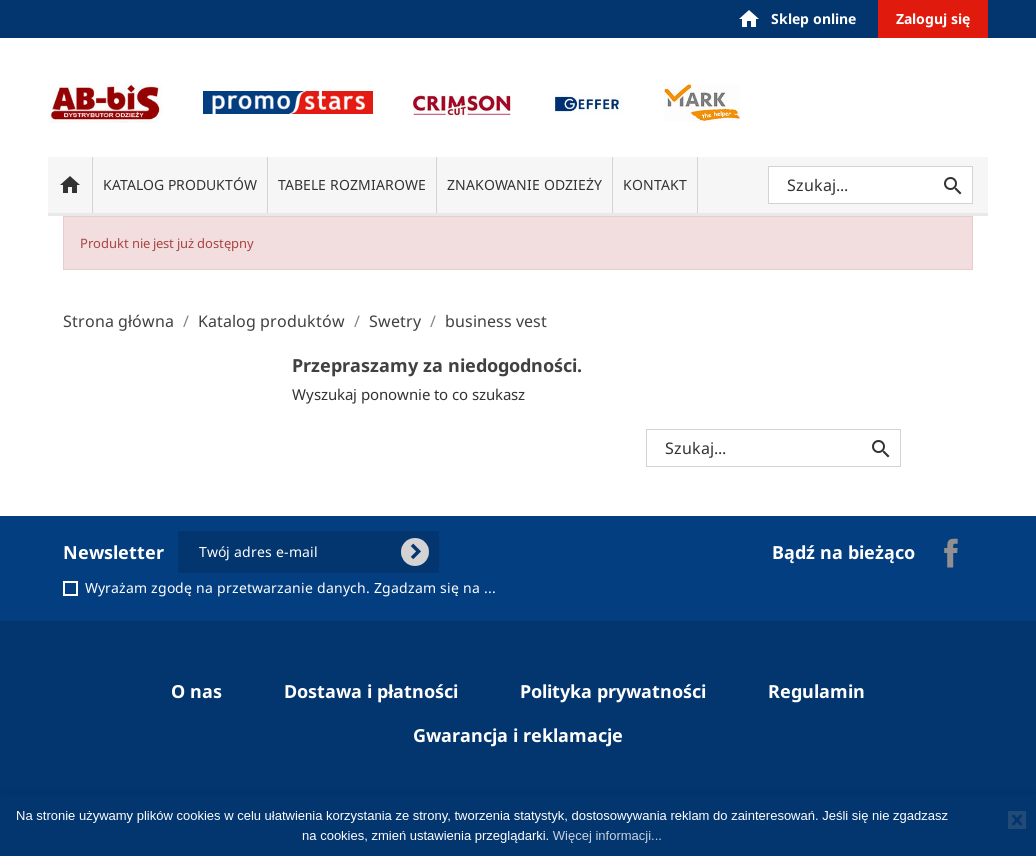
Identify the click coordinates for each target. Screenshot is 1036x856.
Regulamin (816, 691)
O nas (196, 691)
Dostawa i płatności (371, 691)
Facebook (951, 553)
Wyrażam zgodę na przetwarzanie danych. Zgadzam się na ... (290, 588)
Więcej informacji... (607, 835)
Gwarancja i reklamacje (518, 735)
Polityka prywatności (613, 691)
